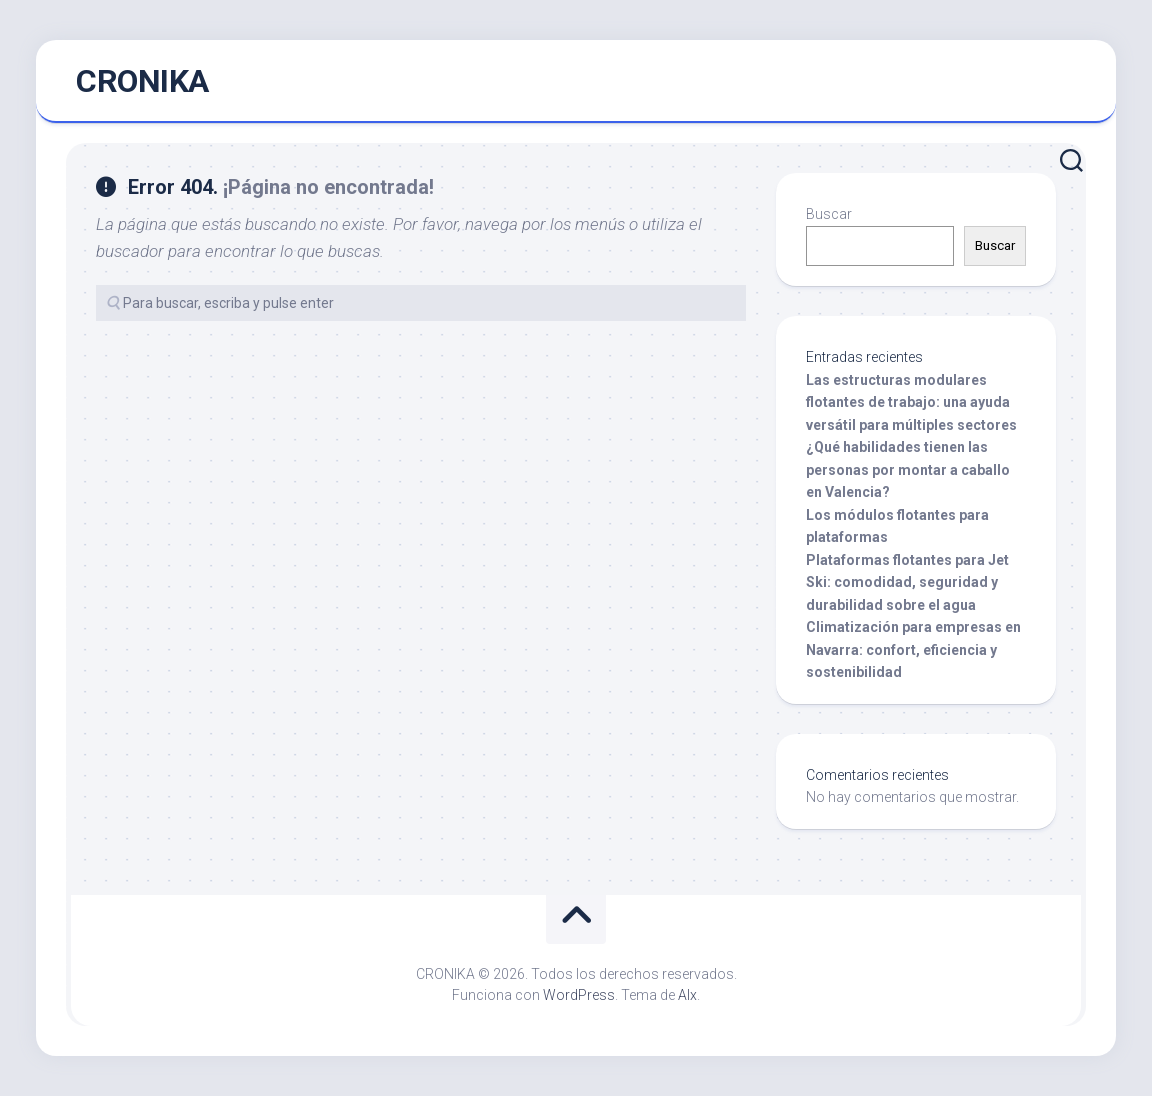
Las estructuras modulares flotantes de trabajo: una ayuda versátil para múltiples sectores (911, 402)
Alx (687, 995)
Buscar (829, 214)
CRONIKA (142, 81)
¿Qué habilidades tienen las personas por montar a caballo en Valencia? (908, 469)
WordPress (579, 995)
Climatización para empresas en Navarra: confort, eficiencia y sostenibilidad (913, 649)
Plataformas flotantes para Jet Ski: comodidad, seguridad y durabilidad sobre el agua (907, 582)
